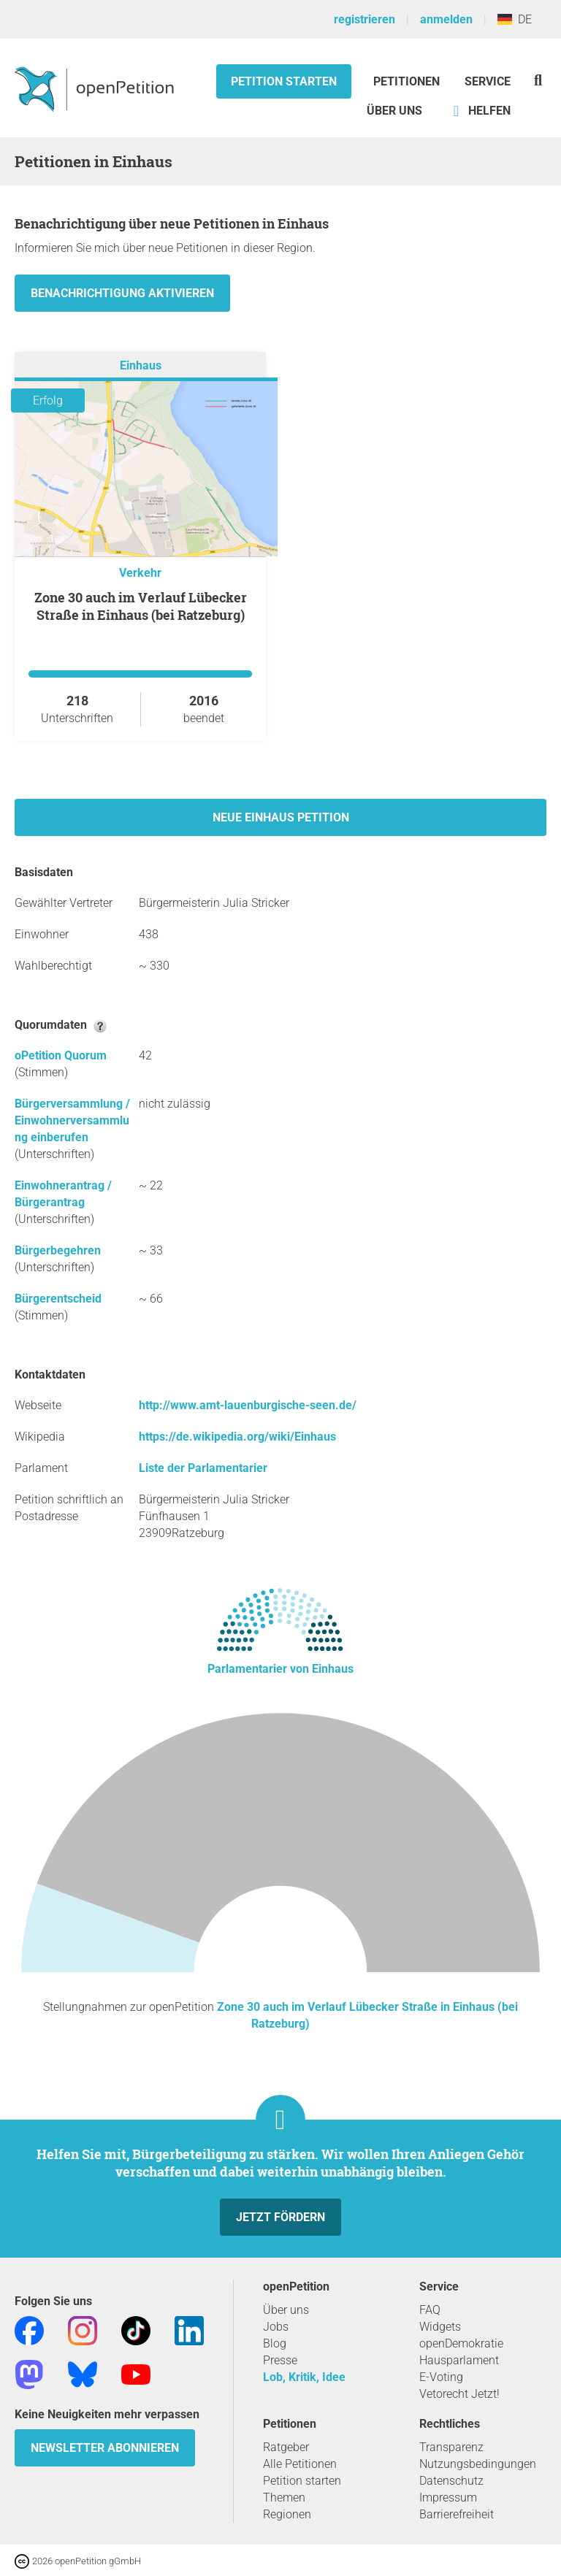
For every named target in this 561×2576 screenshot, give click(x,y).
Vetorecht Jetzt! (459, 2394)
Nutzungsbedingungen (477, 2464)
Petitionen (408, 81)
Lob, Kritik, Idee (304, 2377)
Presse (280, 2360)
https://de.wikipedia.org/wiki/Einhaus (237, 1437)
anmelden (446, 19)
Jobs (276, 2327)
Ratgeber (286, 2447)
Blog (274, 2343)
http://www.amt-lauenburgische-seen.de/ (247, 1405)
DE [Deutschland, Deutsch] (514, 19)
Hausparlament (459, 2360)
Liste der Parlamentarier (203, 1468)
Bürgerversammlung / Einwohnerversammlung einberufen (72, 1120)
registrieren (364, 19)
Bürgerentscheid (58, 1299)
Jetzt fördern (280, 2217)
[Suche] (538, 80)
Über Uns (394, 111)
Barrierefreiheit (456, 2514)
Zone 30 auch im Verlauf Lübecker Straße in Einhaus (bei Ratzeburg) (140, 606)
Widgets (440, 2327)
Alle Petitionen (300, 2464)
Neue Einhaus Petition (281, 817)
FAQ (429, 2310)
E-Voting (441, 2377)
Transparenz (451, 2447)
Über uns (286, 2310)
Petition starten (284, 81)
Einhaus (140, 365)
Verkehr (140, 573)
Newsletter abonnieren (105, 2448)
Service (488, 81)
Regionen (287, 2514)
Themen (284, 2497)
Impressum (448, 2497)
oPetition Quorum (61, 1055)
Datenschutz (451, 2481)
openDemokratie (461, 2343)
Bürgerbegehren (58, 1250)
